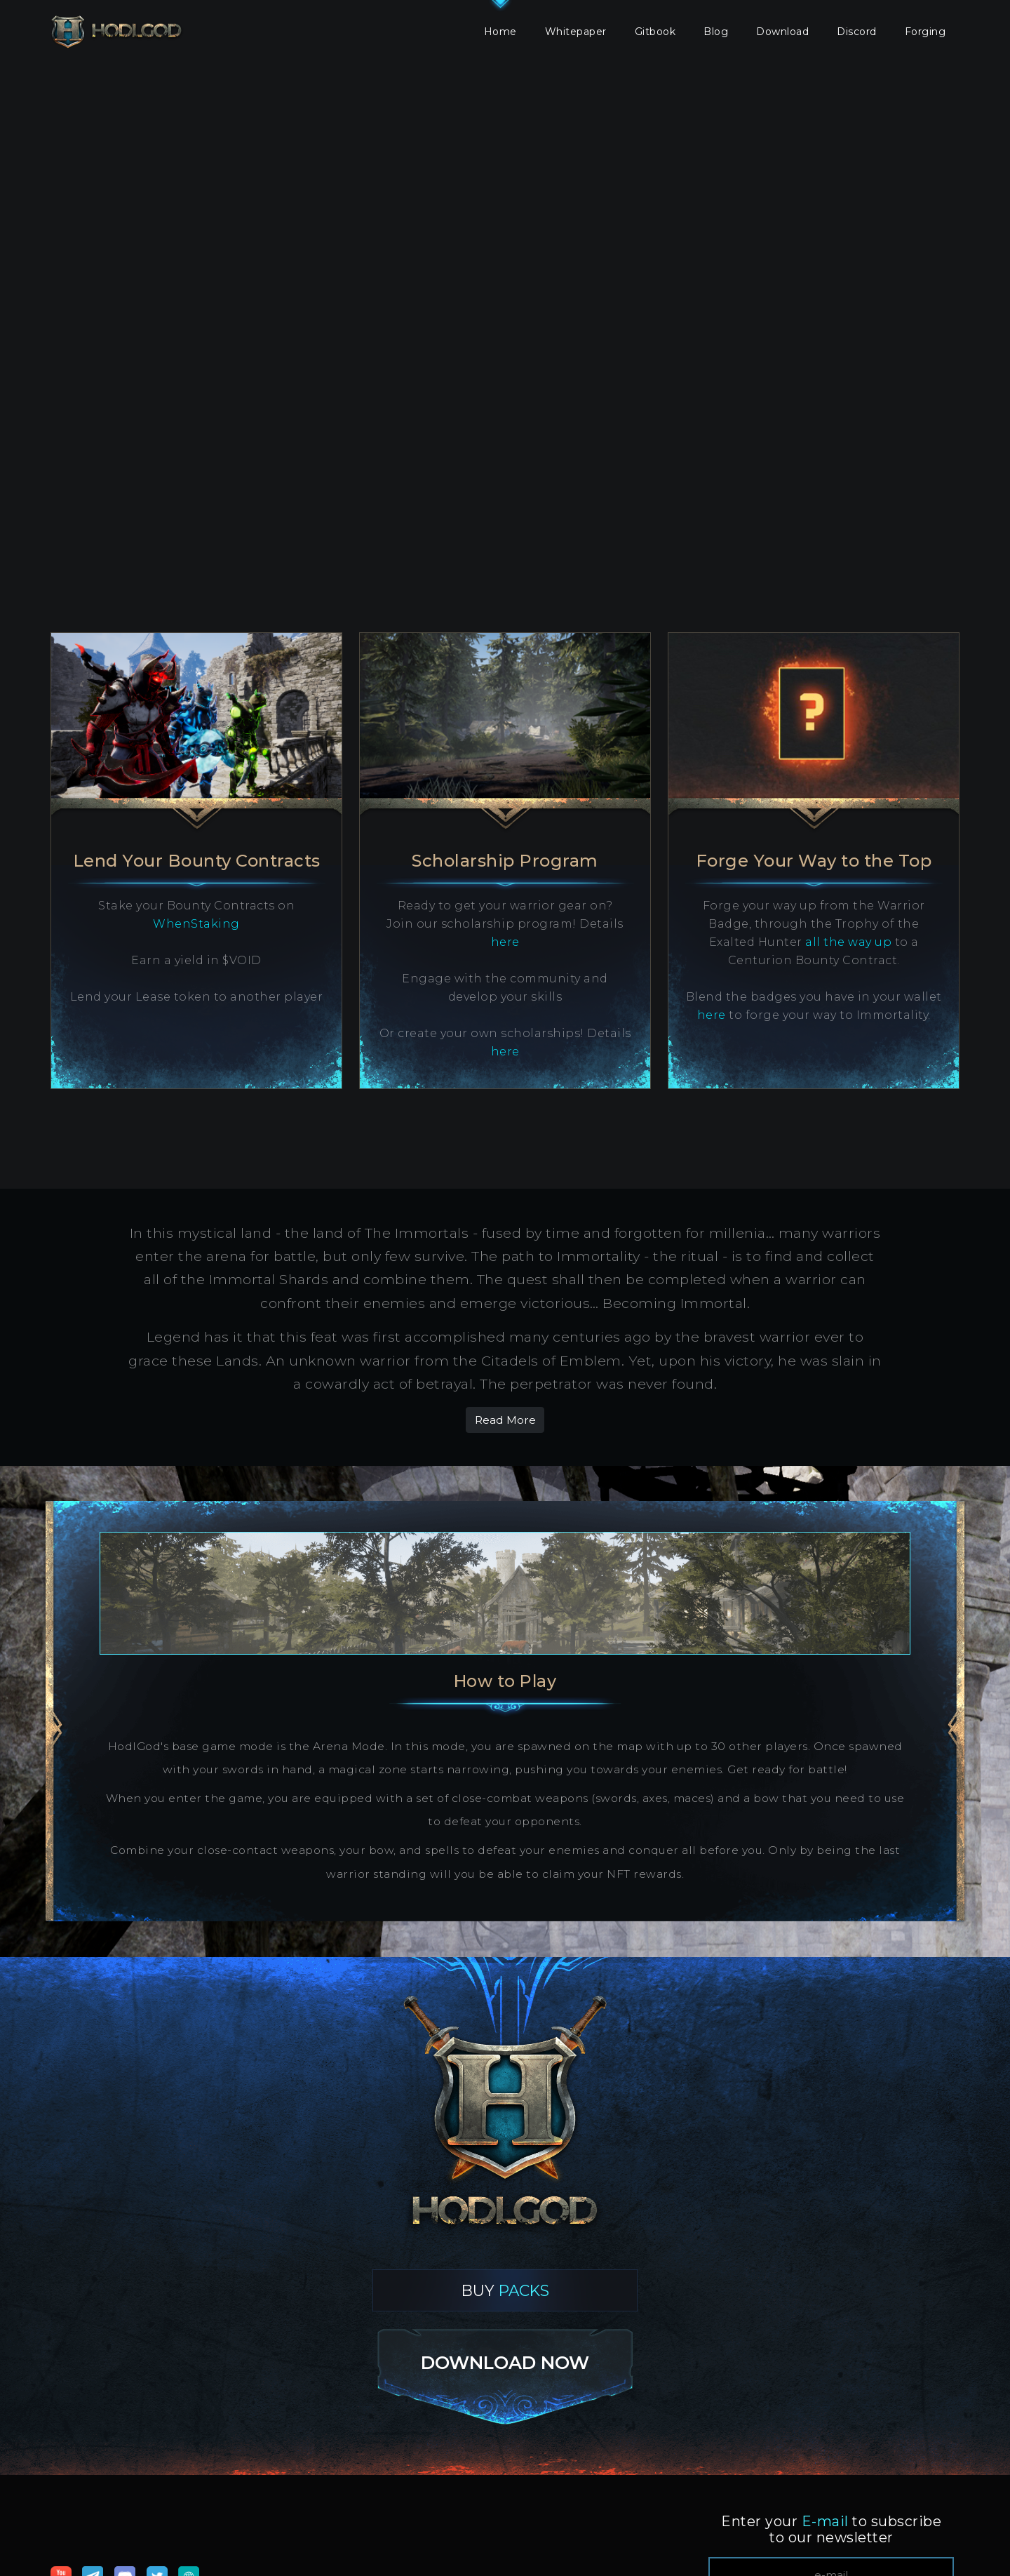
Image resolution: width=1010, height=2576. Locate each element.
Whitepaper (576, 31)
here (505, 942)
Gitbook (655, 31)
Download (782, 31)
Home (500, 31)
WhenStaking (196, 923)
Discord (857, 31)
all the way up (848, 942)
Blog (715, 31)
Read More (505, 1420)
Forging (925, 31)
